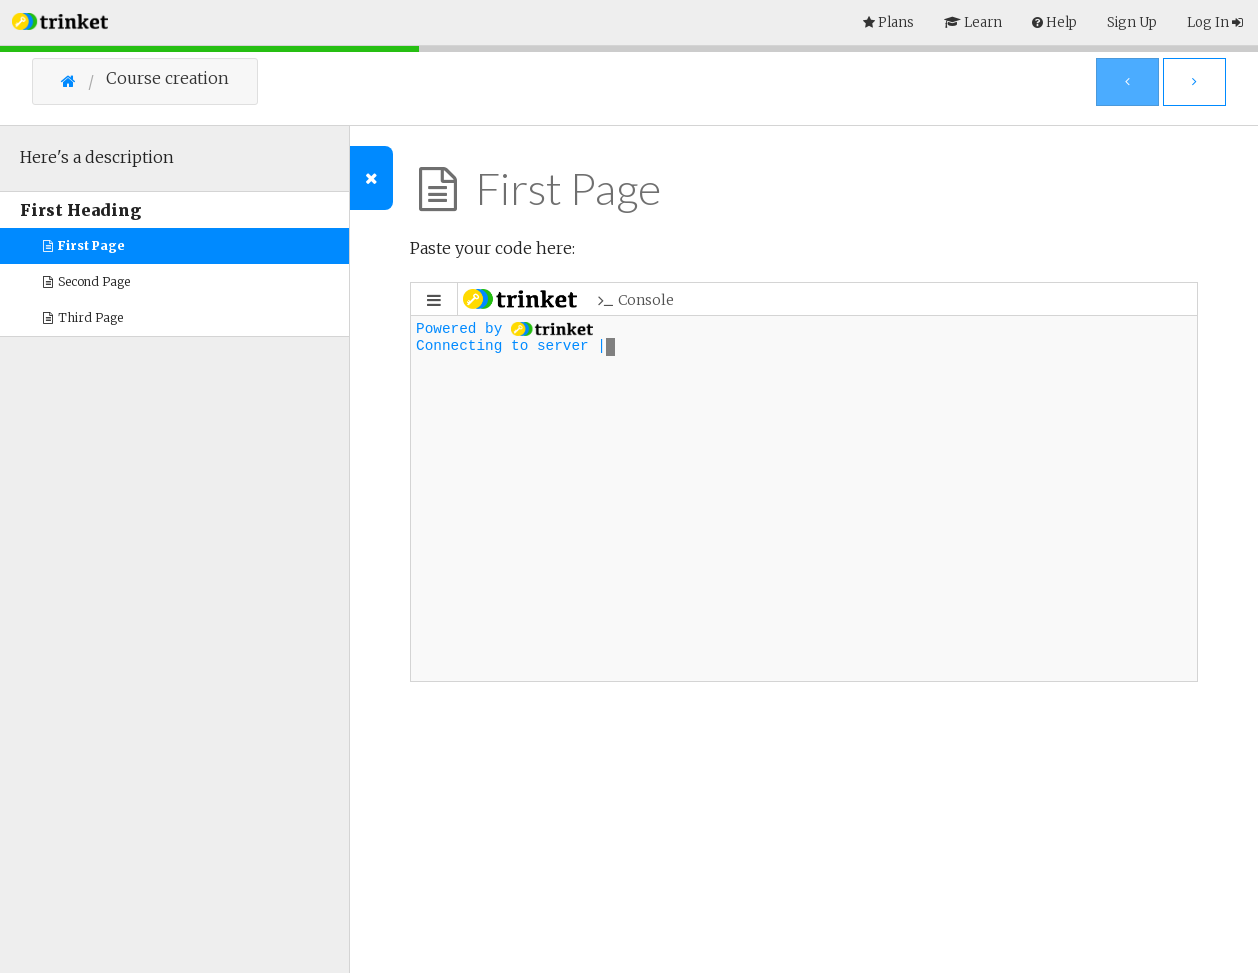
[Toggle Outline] (371, 178)
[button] (60, 19)
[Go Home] (83, 81)
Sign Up (1132, 22)
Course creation (167, 78)
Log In (1215, 22)
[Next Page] (1194, 82)
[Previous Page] (1127, 82)
